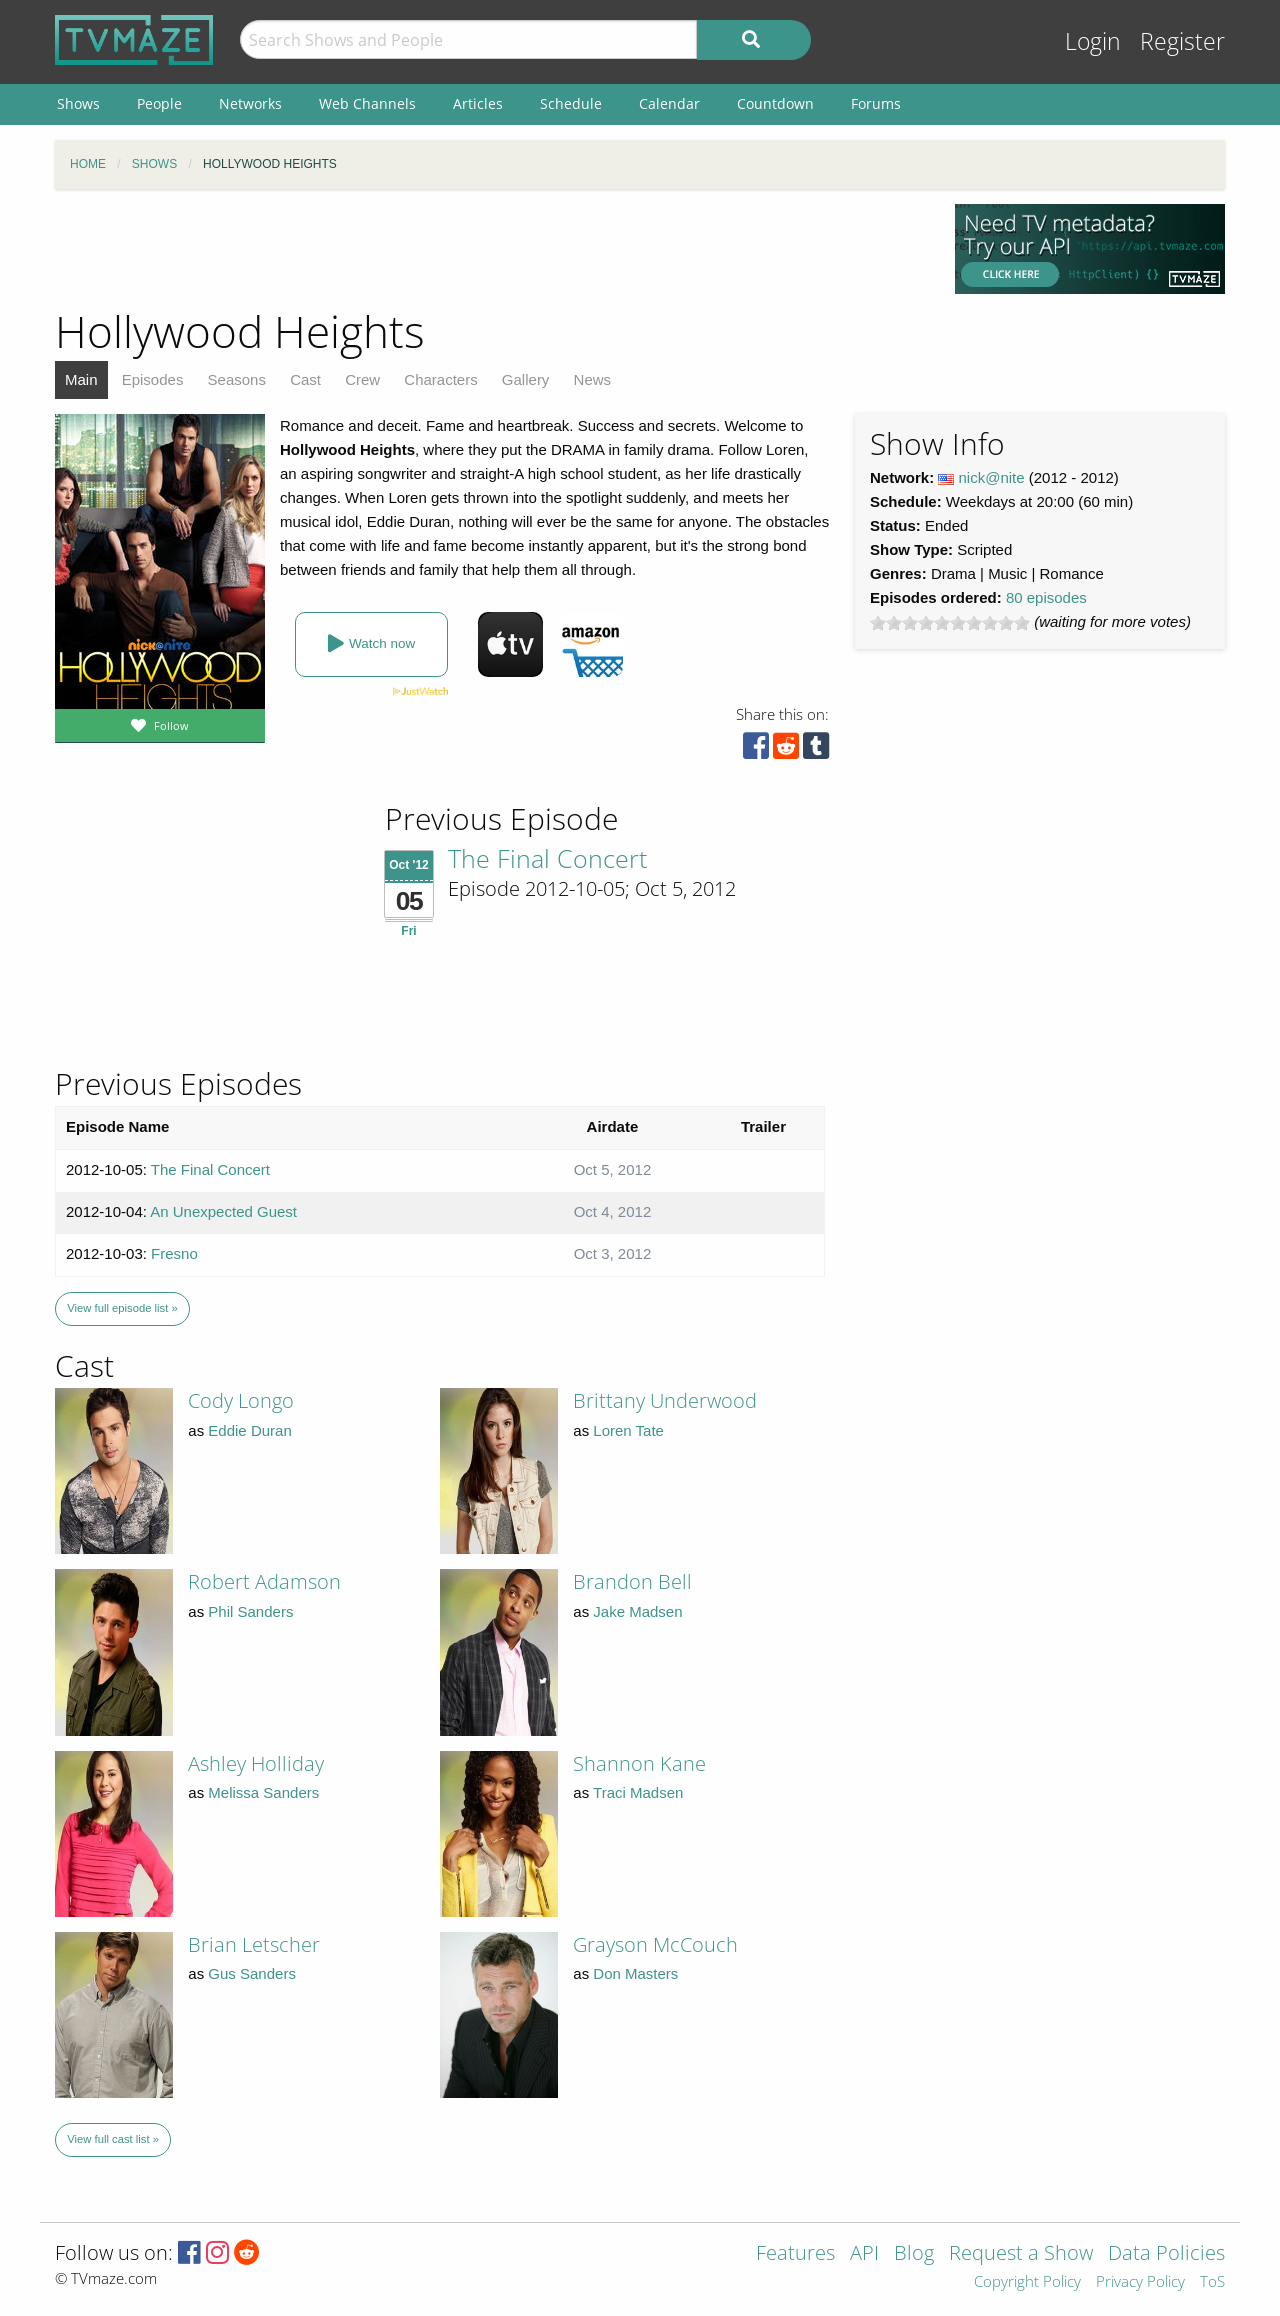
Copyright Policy (1027, 2282)
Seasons (237, 379)
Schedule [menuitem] (571, 103)
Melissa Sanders (263, 1792)
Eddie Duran (249, 1430)
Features (795, 2254)
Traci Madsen (638, 1792)
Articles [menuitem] (478, 103)
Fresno (174, 1253)
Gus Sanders (252, 1973)
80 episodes (1046, 597)
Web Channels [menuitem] (367, 103)
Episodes (153, 379)
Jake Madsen (637, 1611)
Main (81, 379)
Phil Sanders (250, 1611)
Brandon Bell (632, 1581)
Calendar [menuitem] (669, 103)
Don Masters (635, 1973)
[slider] (950, 623)
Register (1182, 41)
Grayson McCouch (655, 1944)
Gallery (526, 379)
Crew (362, 379)
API (864, 2254)
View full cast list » (113, 2139)
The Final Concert (547, 858)
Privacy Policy (1140, 2282)
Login (1093, 41)
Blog (914, 2254)
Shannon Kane (639, 1763)
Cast (305, 379)
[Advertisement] (490, 249)
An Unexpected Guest (223, 1211)
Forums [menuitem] (876, 103)
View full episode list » (122, 1308)
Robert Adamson (264, 1581)
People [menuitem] (159, 103)
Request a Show (1021, 2254)
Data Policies (1166, 2254)
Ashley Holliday (256, 1763)
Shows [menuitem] (78, 103)
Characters (440, 379)
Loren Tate (628, 1430)
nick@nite (992, 477)
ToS (1212, 2282)
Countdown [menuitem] (775, 103)
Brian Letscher (254, 1944)
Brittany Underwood (665, 1400)
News (593, 379)
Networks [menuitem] (250, 103)
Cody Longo (241, 1400)
